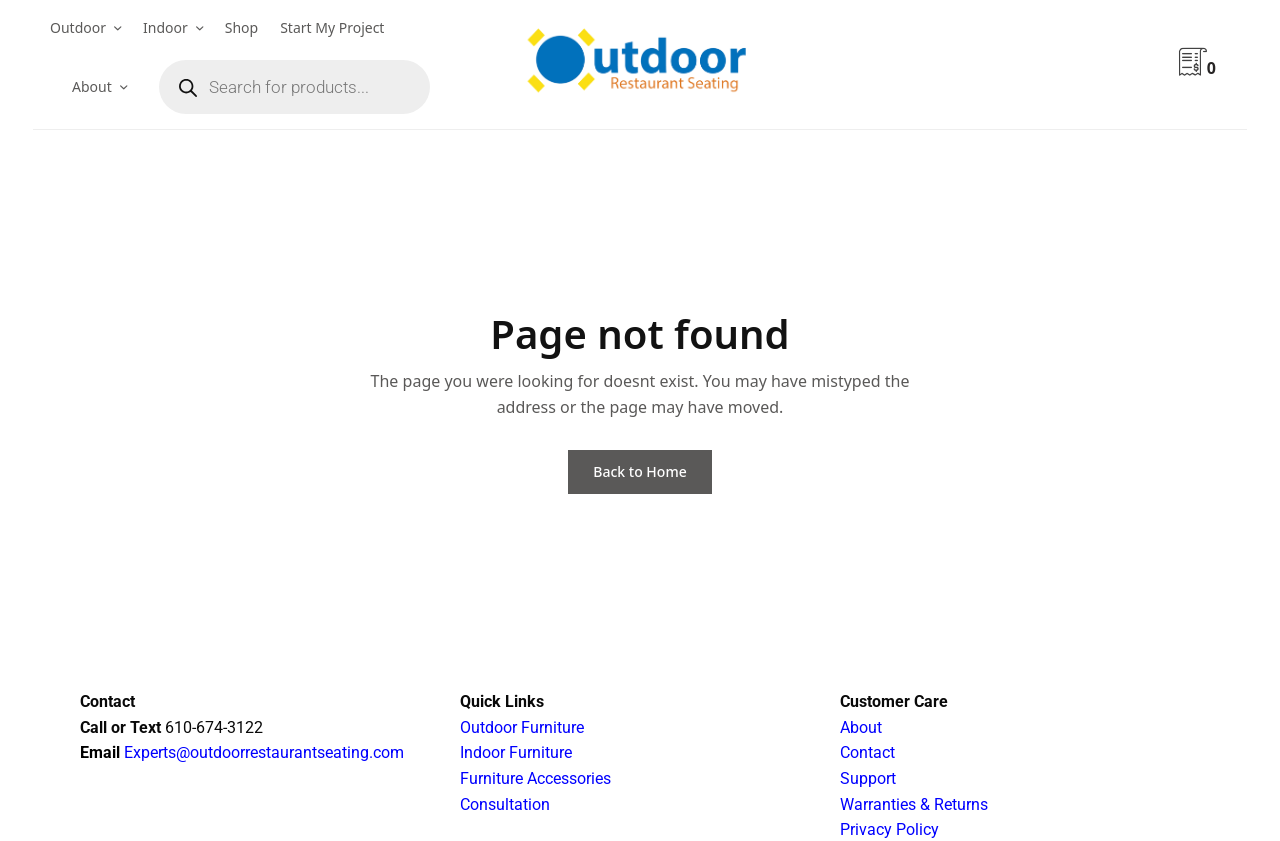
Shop (241, 27)
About (92, 86)
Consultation (505, 804)
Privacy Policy (889, 829)
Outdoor (78, 27)
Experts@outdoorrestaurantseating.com (262, 752)
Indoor (165, 27)
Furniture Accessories (535, 778)
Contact (867, 752)
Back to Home (639, 471)
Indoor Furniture (516, 752)
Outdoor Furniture (522, 727)
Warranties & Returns (914, 804)
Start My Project (332, 27)
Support (868, 778)
